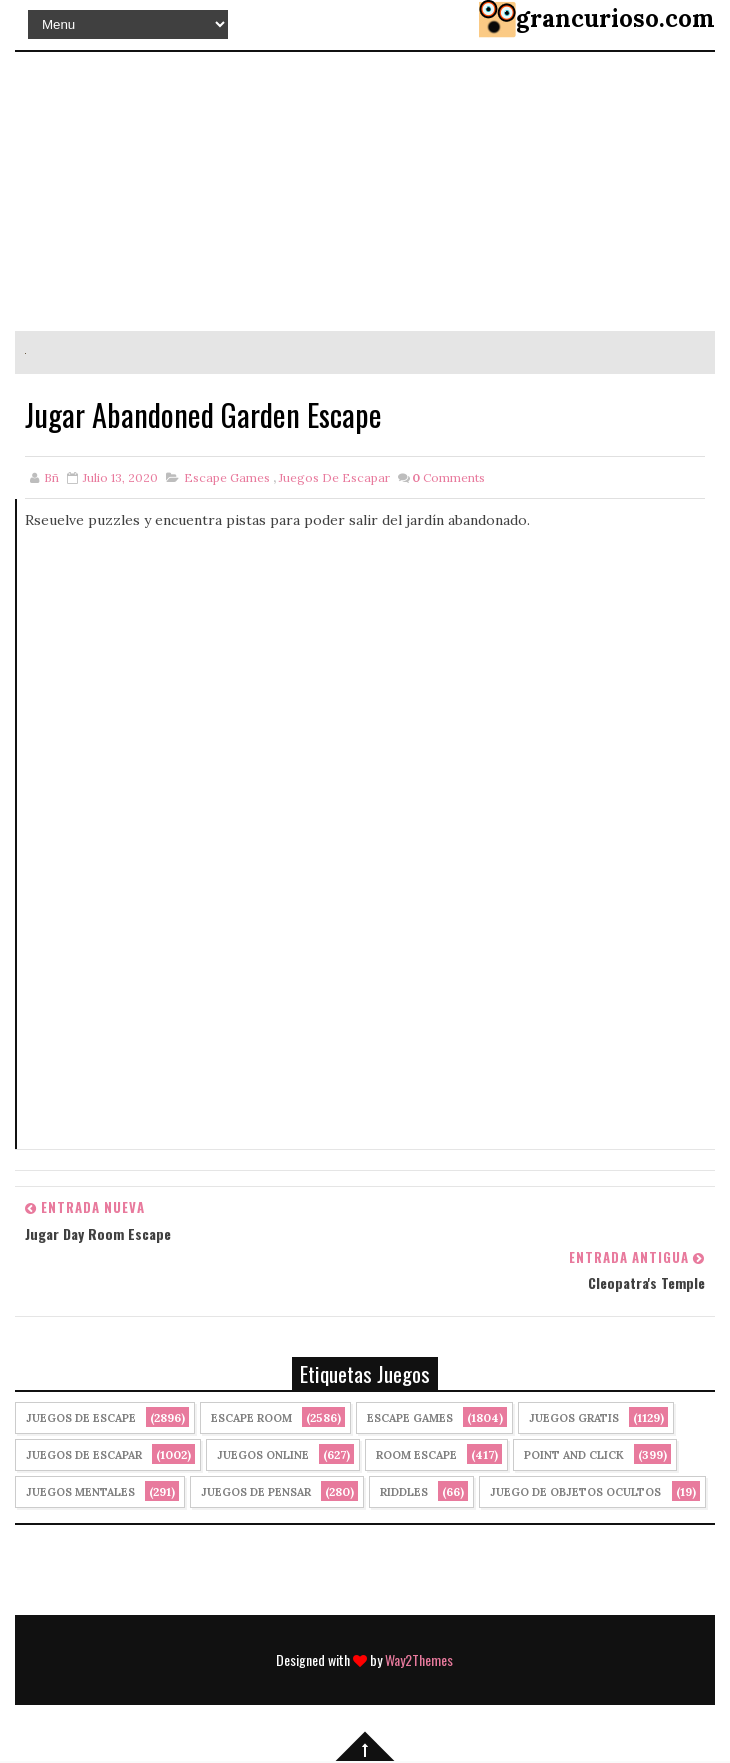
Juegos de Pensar (256, 1492)
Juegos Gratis (574, 1418)
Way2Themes (419, 1659)
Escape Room (251, 1418)
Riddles (404, 1492)
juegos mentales (80, 1492)
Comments (448, 477)
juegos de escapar (334, 477)
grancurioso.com (615, 18)
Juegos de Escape (81, 1418)
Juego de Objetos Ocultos (575, 1492)
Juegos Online (263, 1455)
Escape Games (227, 477)
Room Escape (416, 1455)
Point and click (574, 1455)
